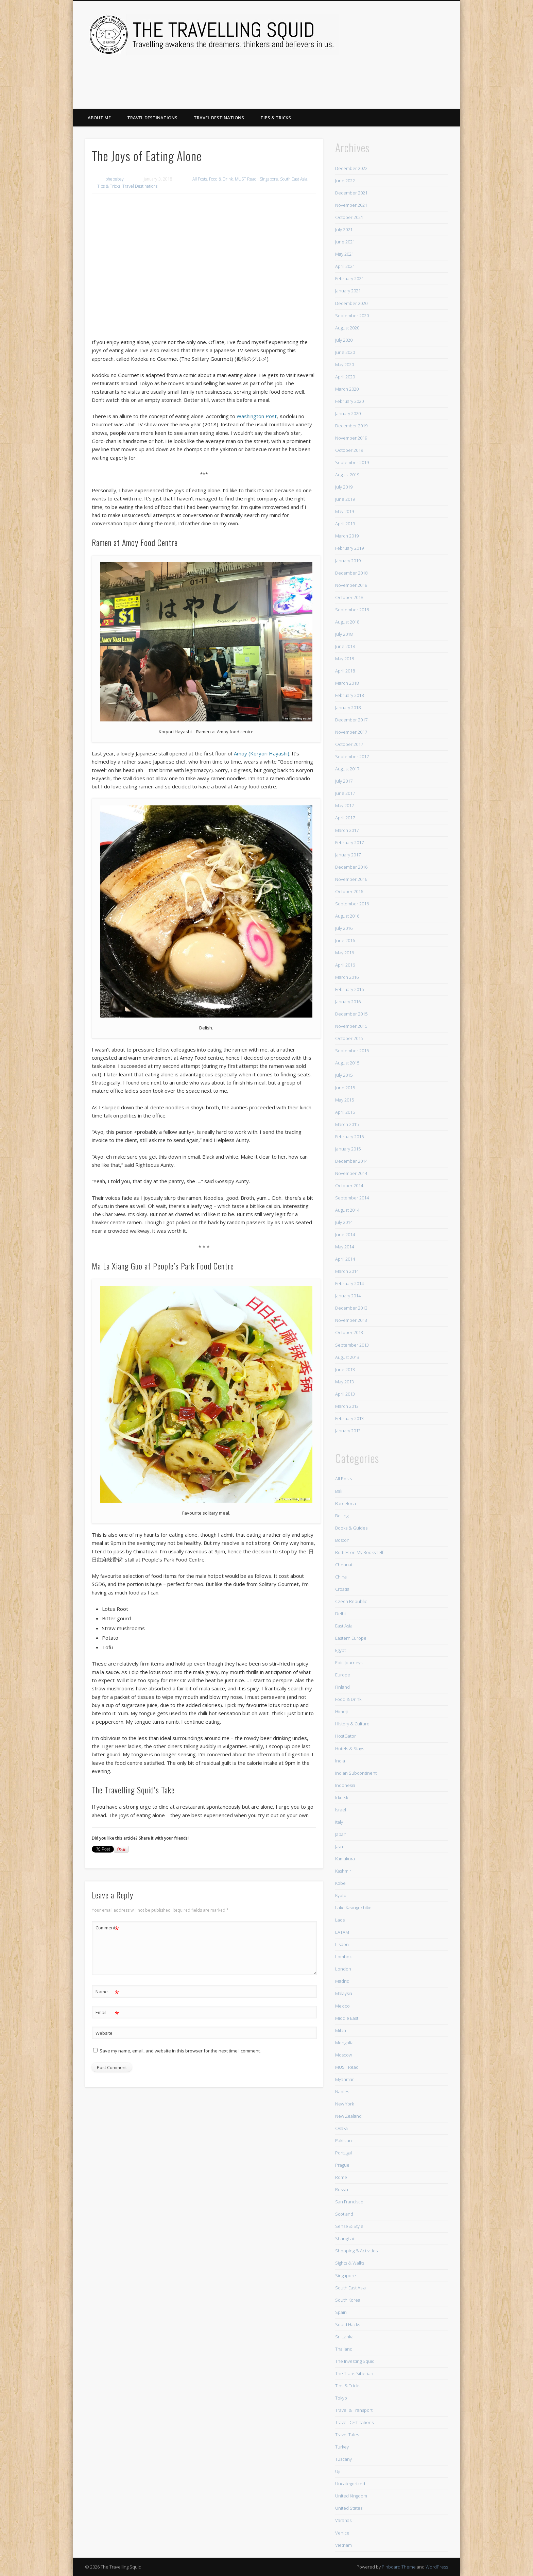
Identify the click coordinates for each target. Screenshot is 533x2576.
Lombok (343, 1957)
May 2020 (344, 364)
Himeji (341, 1711)
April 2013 (345, 1394)
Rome (341, 2177)
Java (339, 1846)
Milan (340, 2030)
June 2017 (345, 793)
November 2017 (351, 732)
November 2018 (351, 585)
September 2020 (352, 315)
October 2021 (349, 217)
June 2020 (345, 352)
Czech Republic (351, 1601)
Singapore (269, 179)
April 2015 (345, 1112)
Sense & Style (349, 2226)
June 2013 (345, 1369)
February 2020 (349, 401)
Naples (342, 2091)
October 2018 (349, 597)
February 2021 (349, 278)
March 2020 (347, 389)
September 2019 (352, 462)
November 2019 (351, 438)
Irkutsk (341, 1797)
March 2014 (347, 1271)
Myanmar (344, 2079)
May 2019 (344, 511)
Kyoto (340, 1895)
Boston (342, 1540)
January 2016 (348, 1002)
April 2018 (345, 671)
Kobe (340, 1883)
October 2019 (349, 450)
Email (107, 2012)
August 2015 (347, 1063)
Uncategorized (350, 2483)
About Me (99, 118)
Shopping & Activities (356, 2251)
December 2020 (351, 303)
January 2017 (348, 855)
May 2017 (344, 805)
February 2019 (349, 548)
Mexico (342, 2006)
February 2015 (349, 1136)
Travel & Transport (354, 2410)
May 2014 (344, 1247)
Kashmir (343, 1871)
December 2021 (351, 193)
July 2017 (344, 781)
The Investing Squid (355, 2361)
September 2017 (352, 756)
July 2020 (344, 340)
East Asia (344, 1626)
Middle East (346, 2018)
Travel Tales (347, 2435)
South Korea (347, 2300)
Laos (340, 1920)
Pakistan (343, 2140)
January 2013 (348, 1431)
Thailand (344, 2349)
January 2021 (348, 291)
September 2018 (352, 610)
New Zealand (348, 2116)
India (340, 1761)
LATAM (342, 1932)
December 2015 (351, 1014)
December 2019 (351, 426)
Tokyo (341, 2398)
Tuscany (343, 2459)
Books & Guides (351, 1528)
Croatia (342, 1589)
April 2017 (345, 818)
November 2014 (351, 1173)
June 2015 (345, 1088)
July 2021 (344, 229)
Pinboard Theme (399, 2567)
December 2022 (351, 168)
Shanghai (344, 2238)
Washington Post (257, 416)
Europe (342, 1675)
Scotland (344, 2214)
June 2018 (345, 646)
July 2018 (344, 634)
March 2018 (347, 683)
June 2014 (345, 1234)
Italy (339, 1822)
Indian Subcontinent (356, 1773)
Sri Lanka (344, 2337)
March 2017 (347, 830)
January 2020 (348, 413)
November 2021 (351, 205)
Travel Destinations (152, 118)
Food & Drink (221, 179)
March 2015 (347, 1124)
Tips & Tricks (275, 118)
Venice (342, 2533)
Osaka (341, 2128)
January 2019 (348, 561)
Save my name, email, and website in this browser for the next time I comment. (180, 2051)
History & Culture (352, 1724)
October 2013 (349, 1332)
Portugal (343, 2153)
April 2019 (345, 524)
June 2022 (345, 180)
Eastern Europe (350, 1638)
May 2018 (344, 658)
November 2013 (351, 1320)
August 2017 (347, 769)
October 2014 (349, 1185)
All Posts (199, 179)
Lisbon (342, 1944)
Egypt (340, 1650)
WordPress (437, 2567)
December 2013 (351, 1308)
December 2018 (351, 573)
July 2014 (344, 1222)
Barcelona (345, 1503)
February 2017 (349, 842)
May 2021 (344, 254)
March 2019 (347, 536)
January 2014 (348, 1296)
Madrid (342, 1981)
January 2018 (348, 707)
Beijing (341, 1516)
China (341, 1577)
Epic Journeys (348, 1662)
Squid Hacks (347, 2324)
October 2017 (349, 744)
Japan (340, 1834)
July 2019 (344, 487)
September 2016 (352, 904)
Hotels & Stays (349, 1748)
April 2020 (345, 377)
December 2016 (351, 867)
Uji (337, 2471)
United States (348, 2508)
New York (344, 2104)
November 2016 (351, 879)
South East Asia (293, 179)
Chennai (343, 1565)
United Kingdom (351, 2496)
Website (104, 2033)
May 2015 (344, 1100)
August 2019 (347, 475)
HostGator (345, 1736)
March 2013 (347, 1406)
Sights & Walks (349, 2263)
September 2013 (352, 1345)
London (343, 1969)
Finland (342, 1687)
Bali (338, 1491)
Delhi (340, 1613)
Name (107, 1992)
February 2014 (349, 1283)
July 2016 (344, 928)
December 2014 (351, 1161)
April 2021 (345, 266)
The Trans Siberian (354, 2373)
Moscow (343, 2055)
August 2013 (347, 1357)
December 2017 (351, 720)
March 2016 (347, 977)
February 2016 (349, 989)
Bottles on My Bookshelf (359, 1552)
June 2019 (345, 499)
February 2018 (349, 695)
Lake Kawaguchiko (353, 1908)
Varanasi (344, 2520)
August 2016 (347, 916)
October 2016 (349, 891)
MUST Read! (246, 179)
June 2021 (345, 242)
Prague (342, 2165)
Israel (340, 1810)
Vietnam (343, 2545)
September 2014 (352, 1198)
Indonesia (345, 1785)
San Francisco (349, 2202)
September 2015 (352, 1050)
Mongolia (344, 2043)
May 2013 (344, 1382)
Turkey (342, 2447)
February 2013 (349, 1418)
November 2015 (351, 1026)
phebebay (114, 179)
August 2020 (347, 328)
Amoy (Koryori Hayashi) (261, 753)
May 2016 (344, 953)
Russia (341, 2189)
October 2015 (349, 1038)
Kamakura (345, 1859)
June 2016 (345, 940)
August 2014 (347, 1210)
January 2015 (348, 1149)
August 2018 (347, 622)
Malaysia (343, 1993)
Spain (341, 2312)
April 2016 (345, 965)
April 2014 (345, 1259)
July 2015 (344, 1075)
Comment (107, 1928)
